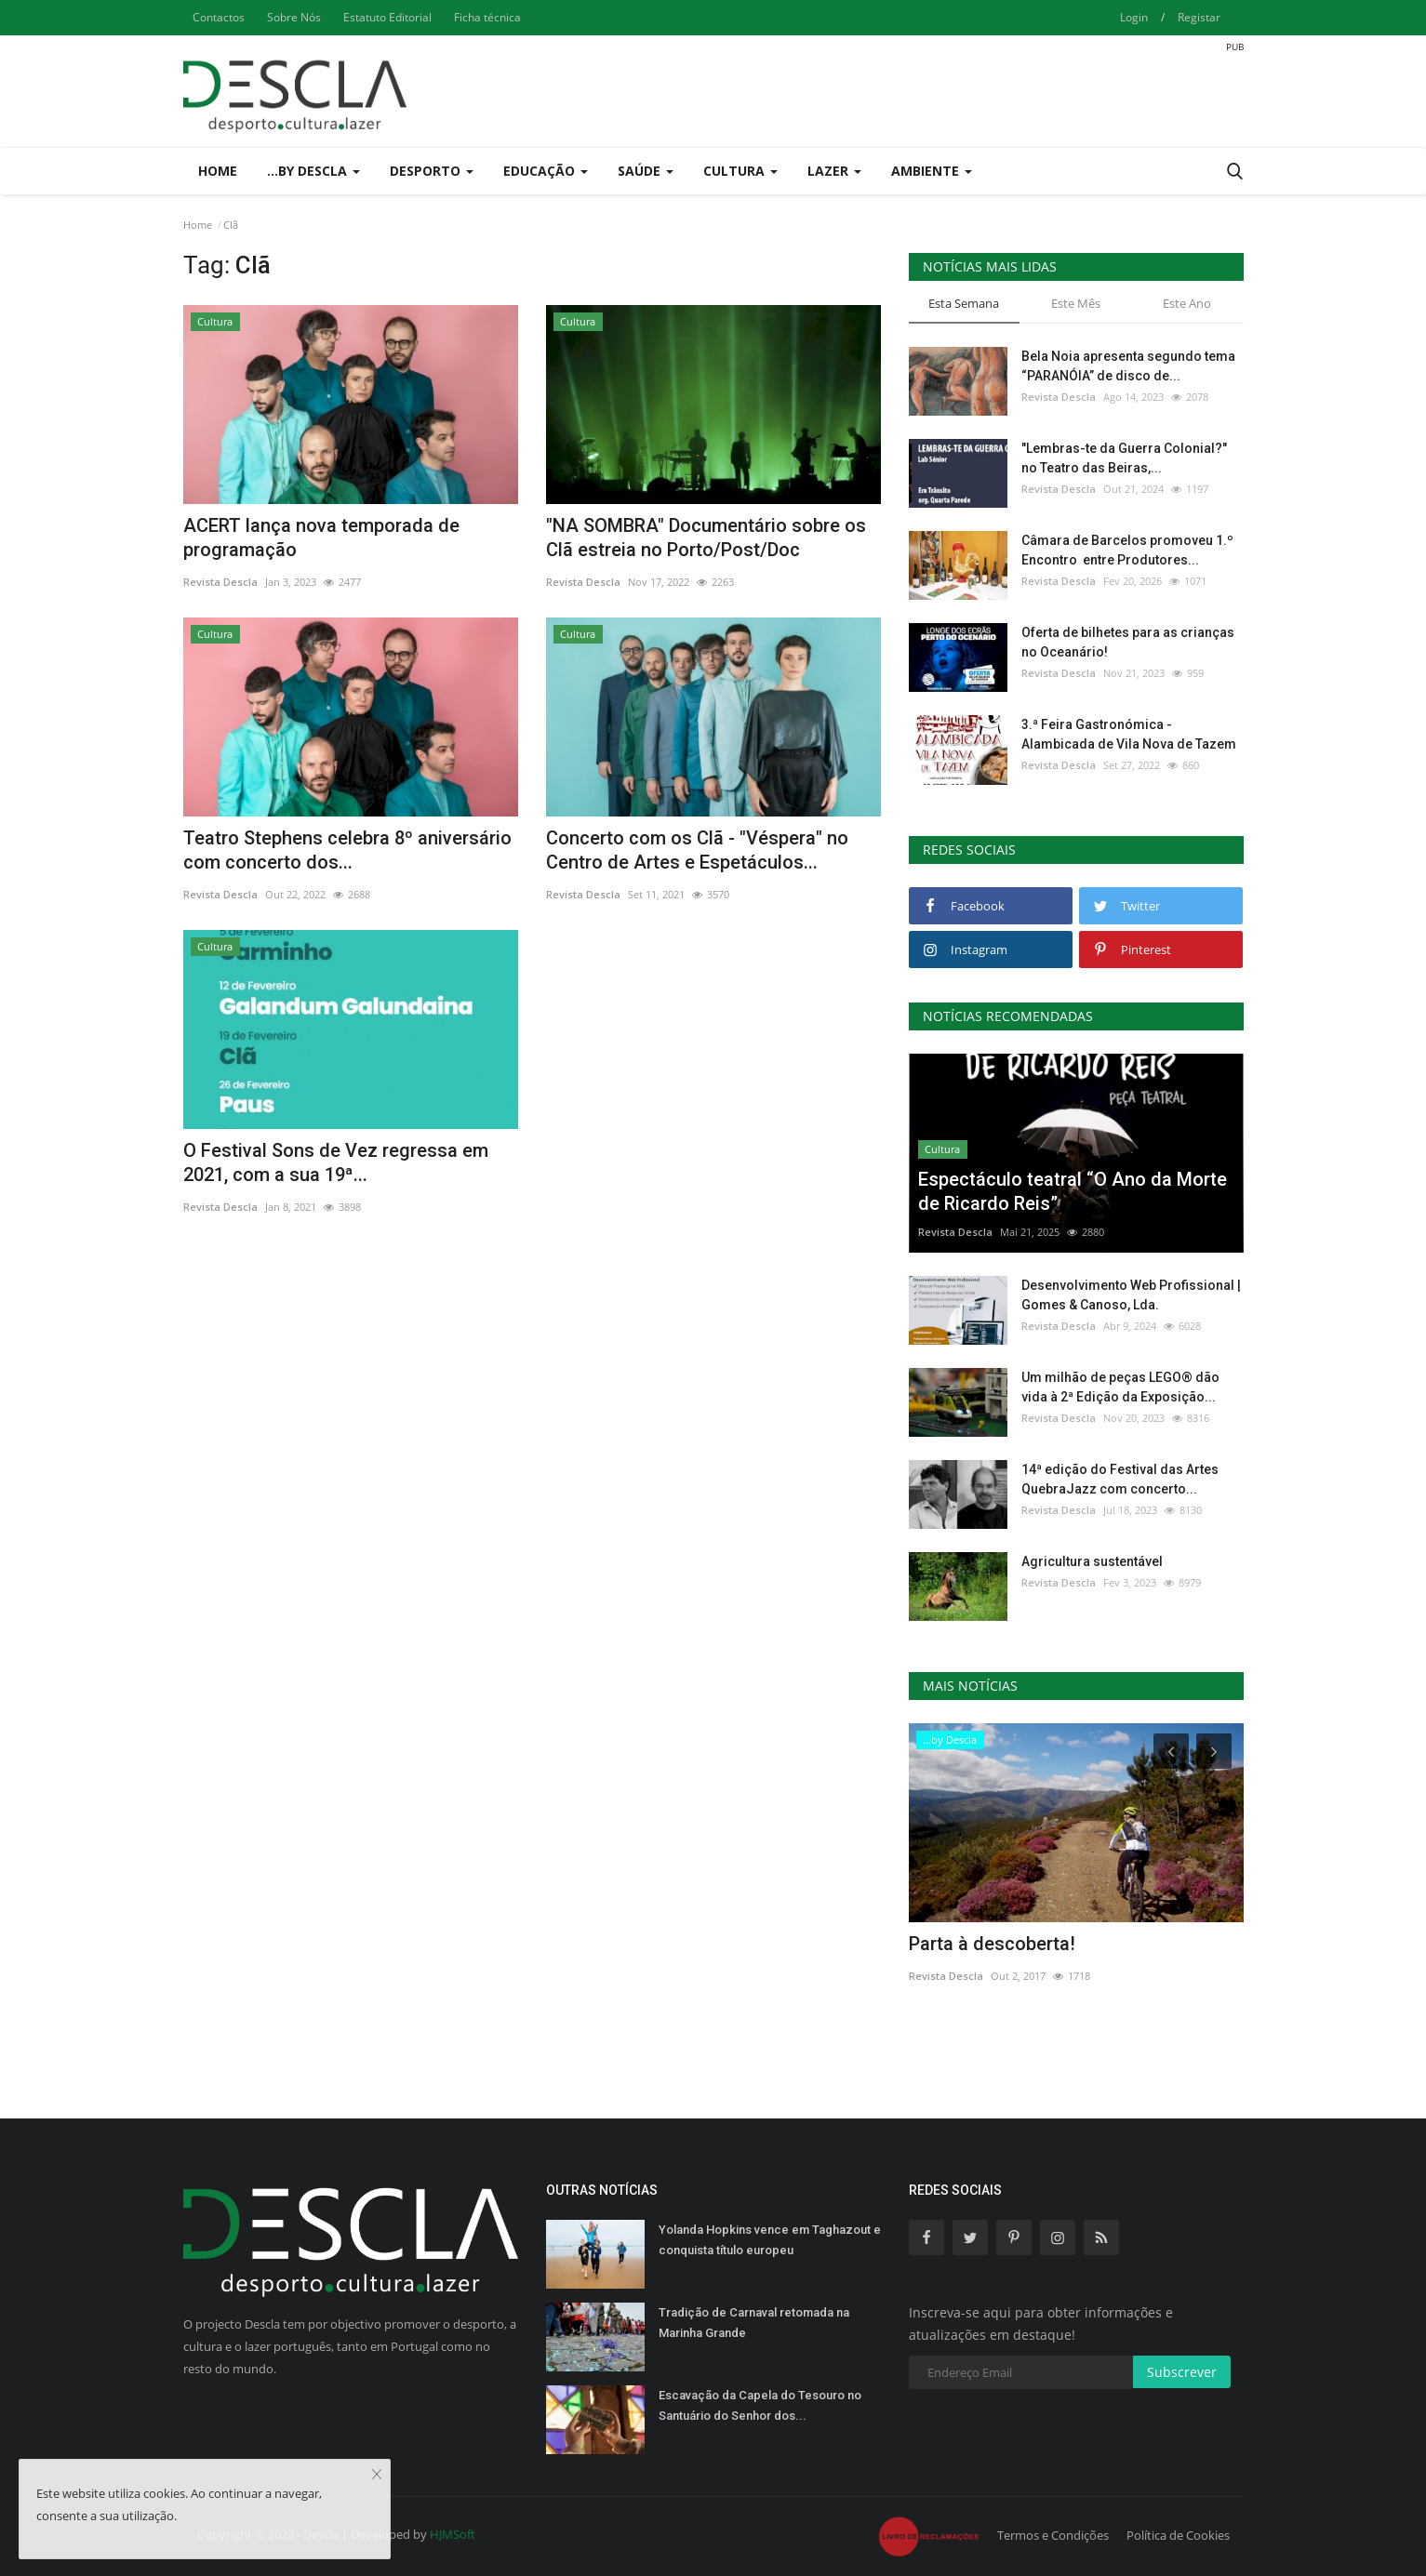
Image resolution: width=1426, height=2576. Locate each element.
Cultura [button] (740, 170)
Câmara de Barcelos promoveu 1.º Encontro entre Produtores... (1127, 550)
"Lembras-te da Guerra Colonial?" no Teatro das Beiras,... (1124, 458)
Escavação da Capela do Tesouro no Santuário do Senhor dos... (760, 2405)
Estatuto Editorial (387, 17)
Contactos (219, 17)
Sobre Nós (294, 17)
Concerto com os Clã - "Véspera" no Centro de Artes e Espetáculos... (697, 850)
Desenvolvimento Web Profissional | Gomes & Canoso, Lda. (1131, 1295)
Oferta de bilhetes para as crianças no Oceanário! (1127, 642)
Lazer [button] (834, 170)
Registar (1199, 17)
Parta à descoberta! (992, 1943)
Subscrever (1182, 2372)
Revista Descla (220, 582)
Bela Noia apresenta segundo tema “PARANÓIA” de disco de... (1128, 366)
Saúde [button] (645, 170)
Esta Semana (963, 303)
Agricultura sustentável (1092, 1561)
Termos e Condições (1053, 2535)
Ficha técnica (487, 17)
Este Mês (1075, 303)
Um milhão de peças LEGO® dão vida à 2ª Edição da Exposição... (1120, 1387)
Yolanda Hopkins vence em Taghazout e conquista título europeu (770, 2240)
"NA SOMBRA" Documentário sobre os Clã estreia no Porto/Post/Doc (706, 537)
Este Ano (1187, 303)
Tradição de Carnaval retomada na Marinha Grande (754, 2322)
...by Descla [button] (313, 170)
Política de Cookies (1178, 2535)
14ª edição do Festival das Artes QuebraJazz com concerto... (1120, 1479)
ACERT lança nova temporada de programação (321, 537)
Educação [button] (545, 170)
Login (1134, 17)
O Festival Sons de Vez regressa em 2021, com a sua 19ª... (335, 1162)
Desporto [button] (431, 170)
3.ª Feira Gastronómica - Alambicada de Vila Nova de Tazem (1128, 734)
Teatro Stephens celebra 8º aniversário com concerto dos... (347, 850)
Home (217, 170)
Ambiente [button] (931, 170)
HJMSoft (452, 2534)
